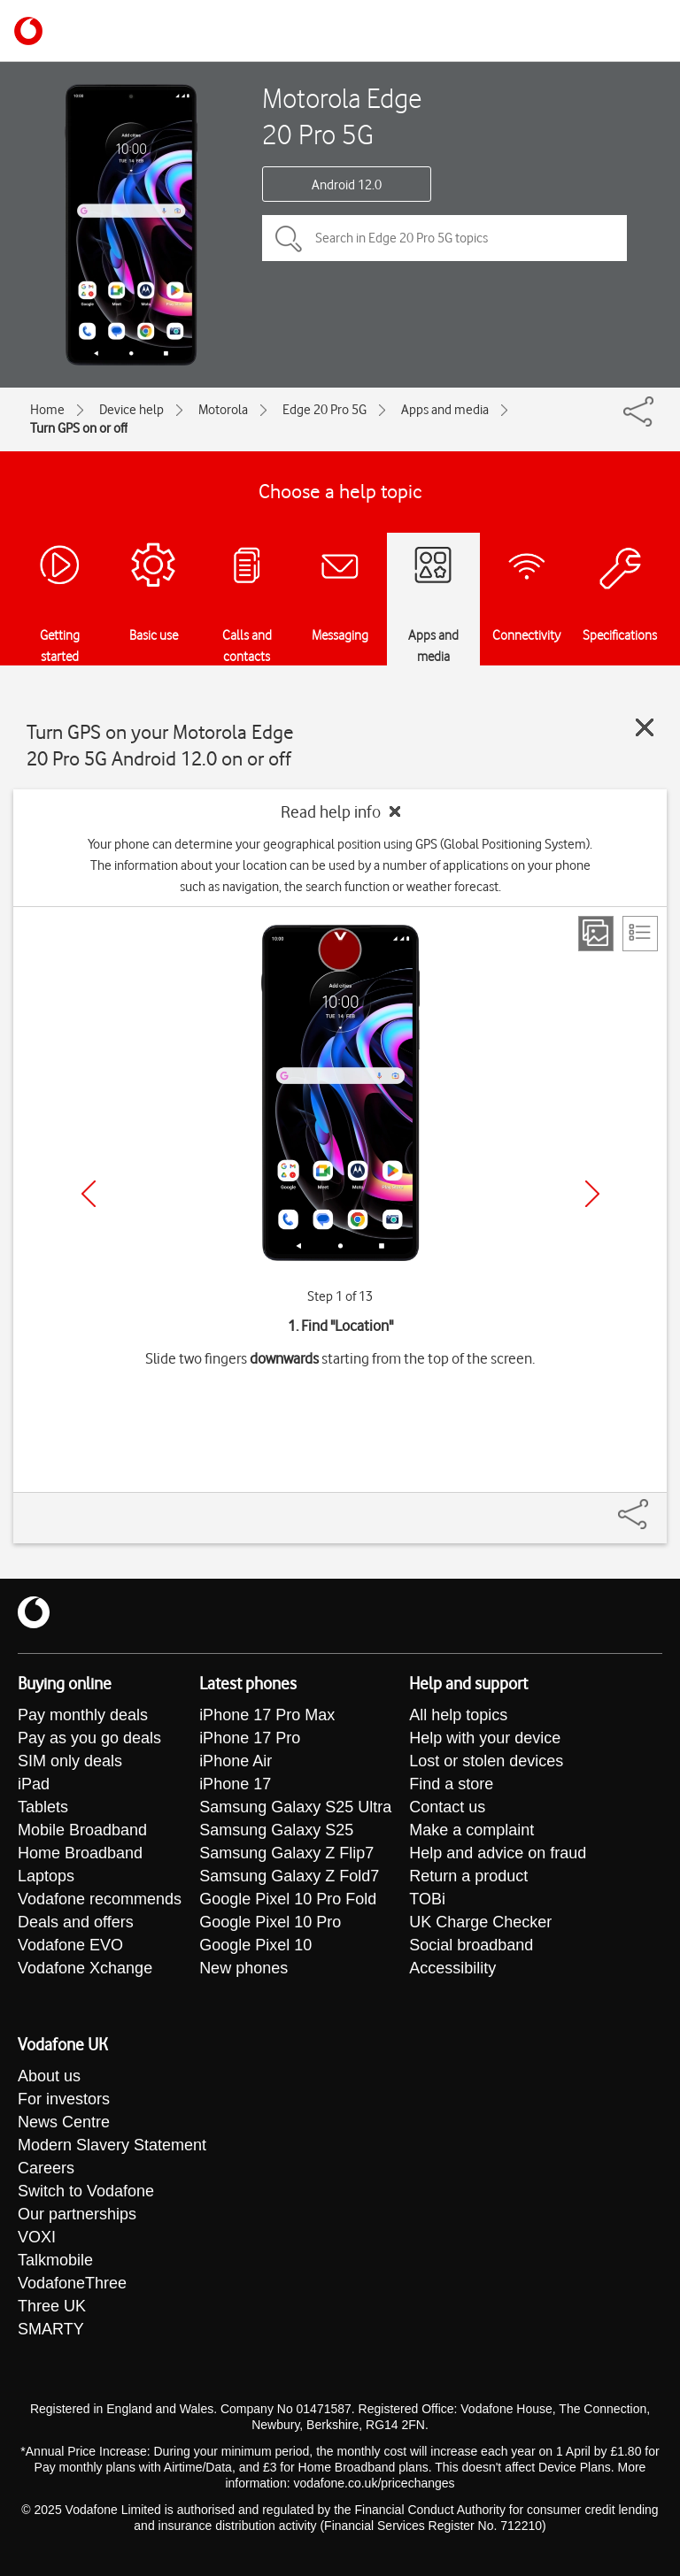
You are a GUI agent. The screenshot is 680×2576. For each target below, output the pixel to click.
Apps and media (445, 410)
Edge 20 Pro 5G (324, 410)
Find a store (451, 1784)
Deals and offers (76, 1922)
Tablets (43, 1807)
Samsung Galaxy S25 (276, 1830)
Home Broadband (80, 1853)
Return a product (468, 1876)
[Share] (654, 1505)
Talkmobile (55, 2260)
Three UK (52, 2306)
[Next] (592, 1193)
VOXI (37, 2237)
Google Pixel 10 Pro (270, 1922)
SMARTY (51, 2329)
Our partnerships (77, 2214)
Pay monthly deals (83, 1715)
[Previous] (88, 1193)
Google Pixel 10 (255, 1945)
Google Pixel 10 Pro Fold (287, 1899)
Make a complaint (471, 1830)
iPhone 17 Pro (249, 1738)
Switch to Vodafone (86, 2191)
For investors (64, 2099)
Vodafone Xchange (85, 1968)
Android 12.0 (347, 185)
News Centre (64, 2122)
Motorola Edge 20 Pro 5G (341, 115)
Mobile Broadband (82, 1830)
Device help (131, 410)
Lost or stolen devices (486, 1761)
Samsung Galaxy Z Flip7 (286, 1853)
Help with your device (484, 1738)
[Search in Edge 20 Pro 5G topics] (444, 238)
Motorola (223, 410)
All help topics (458, 1715)
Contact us (447, 1807)
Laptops (46, 1876)
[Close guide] (644, 727)
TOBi (427, 1899)
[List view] (640, 933)
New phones (243, 1968)
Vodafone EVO (70, 1945)
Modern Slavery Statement (112, 2145)
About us (49, 2076)
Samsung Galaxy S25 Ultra (295, 1807)
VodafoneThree (72, 2283)
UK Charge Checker (480, 1922)
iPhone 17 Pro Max (267, 1715)
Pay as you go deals (89, 1738)
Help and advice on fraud (497, 1853)
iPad (34, 1784)
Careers (46, 2168)
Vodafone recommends (100, 1899)
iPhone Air (235, 1761)
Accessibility (452, 1968)
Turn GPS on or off (79, 428)
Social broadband (471, 1945)
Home (47, 410)
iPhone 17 (235, 1784)
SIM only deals (70, 1761)
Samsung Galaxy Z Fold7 (289, 1876)
